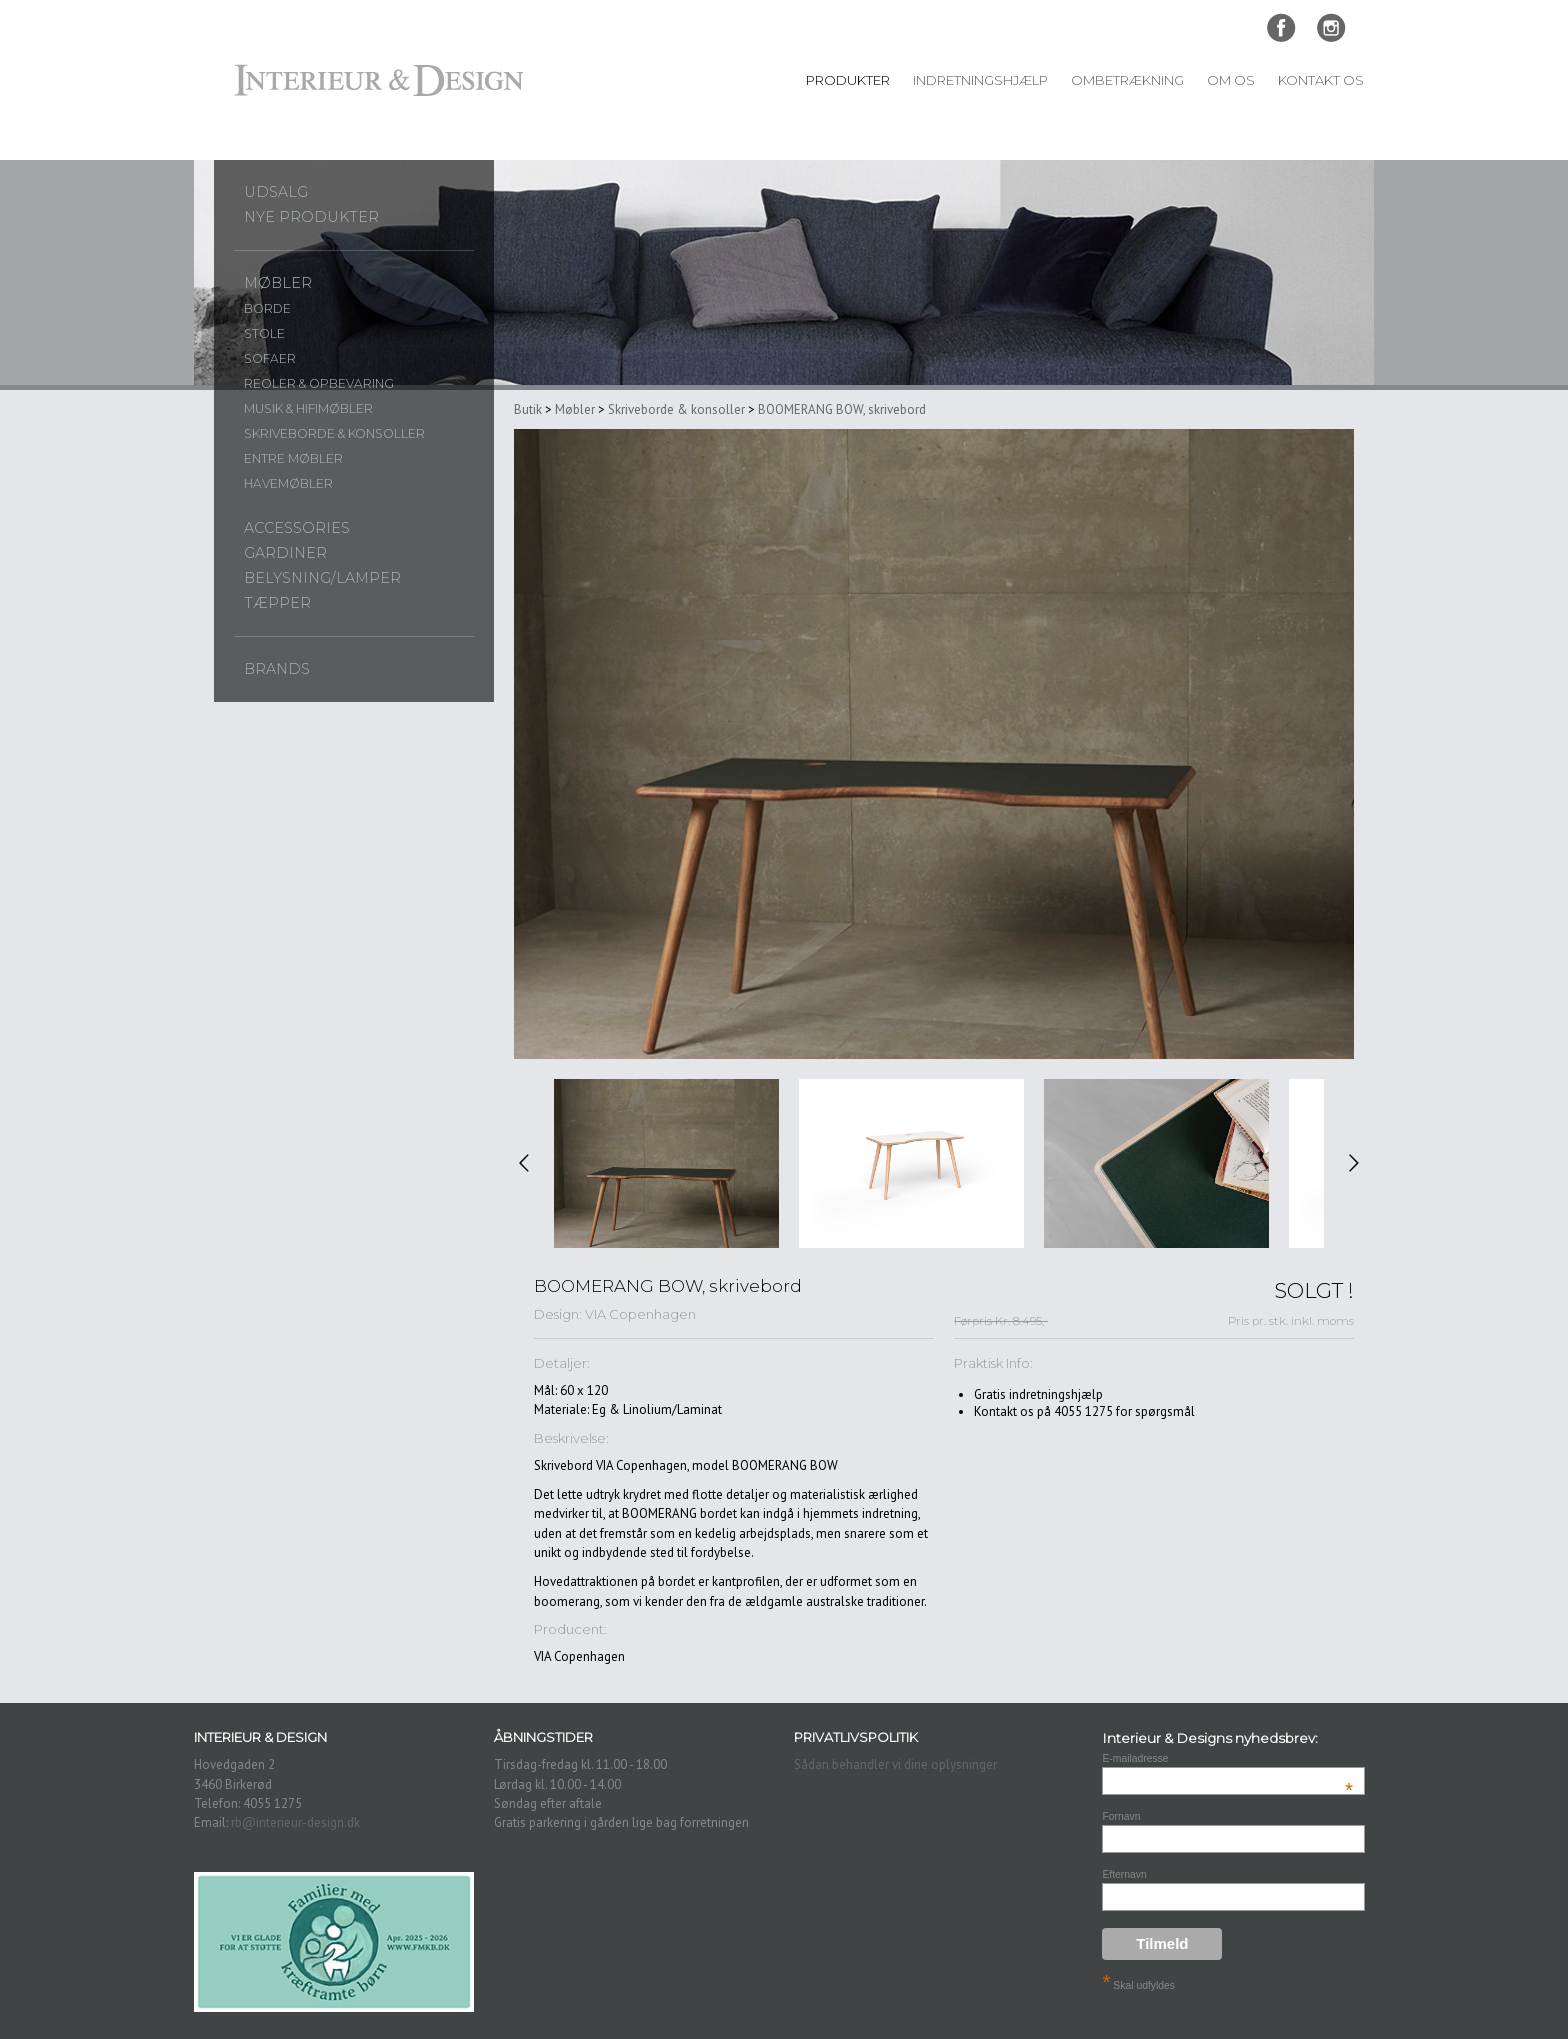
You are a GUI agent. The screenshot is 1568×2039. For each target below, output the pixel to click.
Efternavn (1124, 1874)
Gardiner (285, 553)
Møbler (278, 283)
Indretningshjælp (980, 80)
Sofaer (270, 358)
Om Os (1231, 80)
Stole (264, 333)
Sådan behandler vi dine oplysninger (895, 1764)
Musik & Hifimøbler (308, 408)
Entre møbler (293, 458)
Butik (528, 409)
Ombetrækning (1127, 80)
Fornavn (1121, 1816)
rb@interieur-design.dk (295, 1822)
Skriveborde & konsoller (334, 433)
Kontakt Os (1321, 80)
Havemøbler (288, 483)
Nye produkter (311, 217)
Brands (277, 669)
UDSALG (276, 192)
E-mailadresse (1227, 1758)
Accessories (297, 528)
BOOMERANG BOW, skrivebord (842, 409)
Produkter (848, 80)
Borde (267, 308)
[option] (666, 1163)
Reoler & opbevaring (319, 383)
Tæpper (277, 603)
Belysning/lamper (322, 578)
